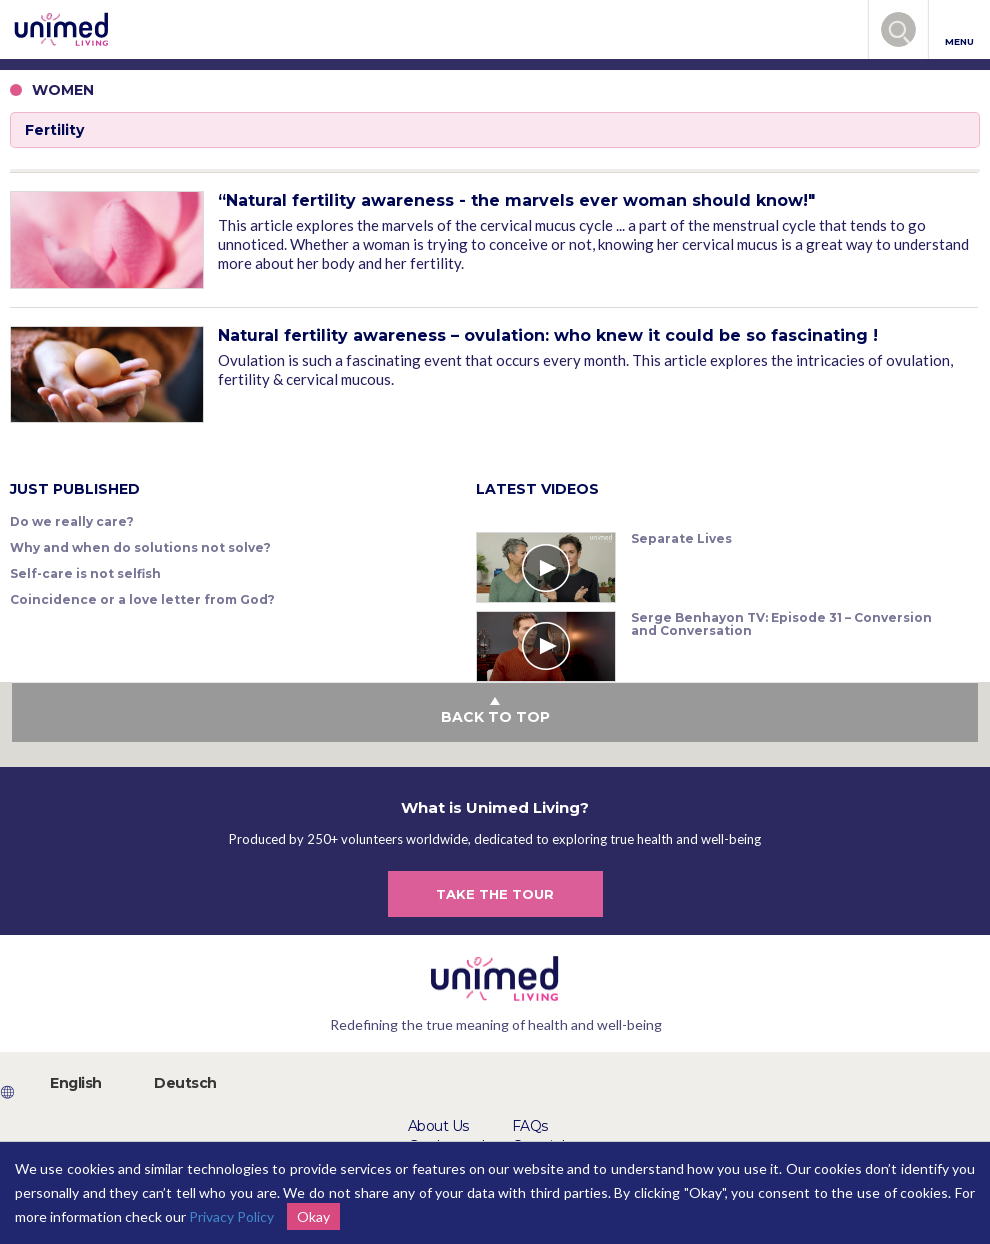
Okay (313, 1216)
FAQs (530, 1126)
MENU (959, 30)
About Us (438, 1126)
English (76, 1083)
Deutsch (185, 1083)
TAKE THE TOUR (495, 894)
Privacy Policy (231, 1216)
